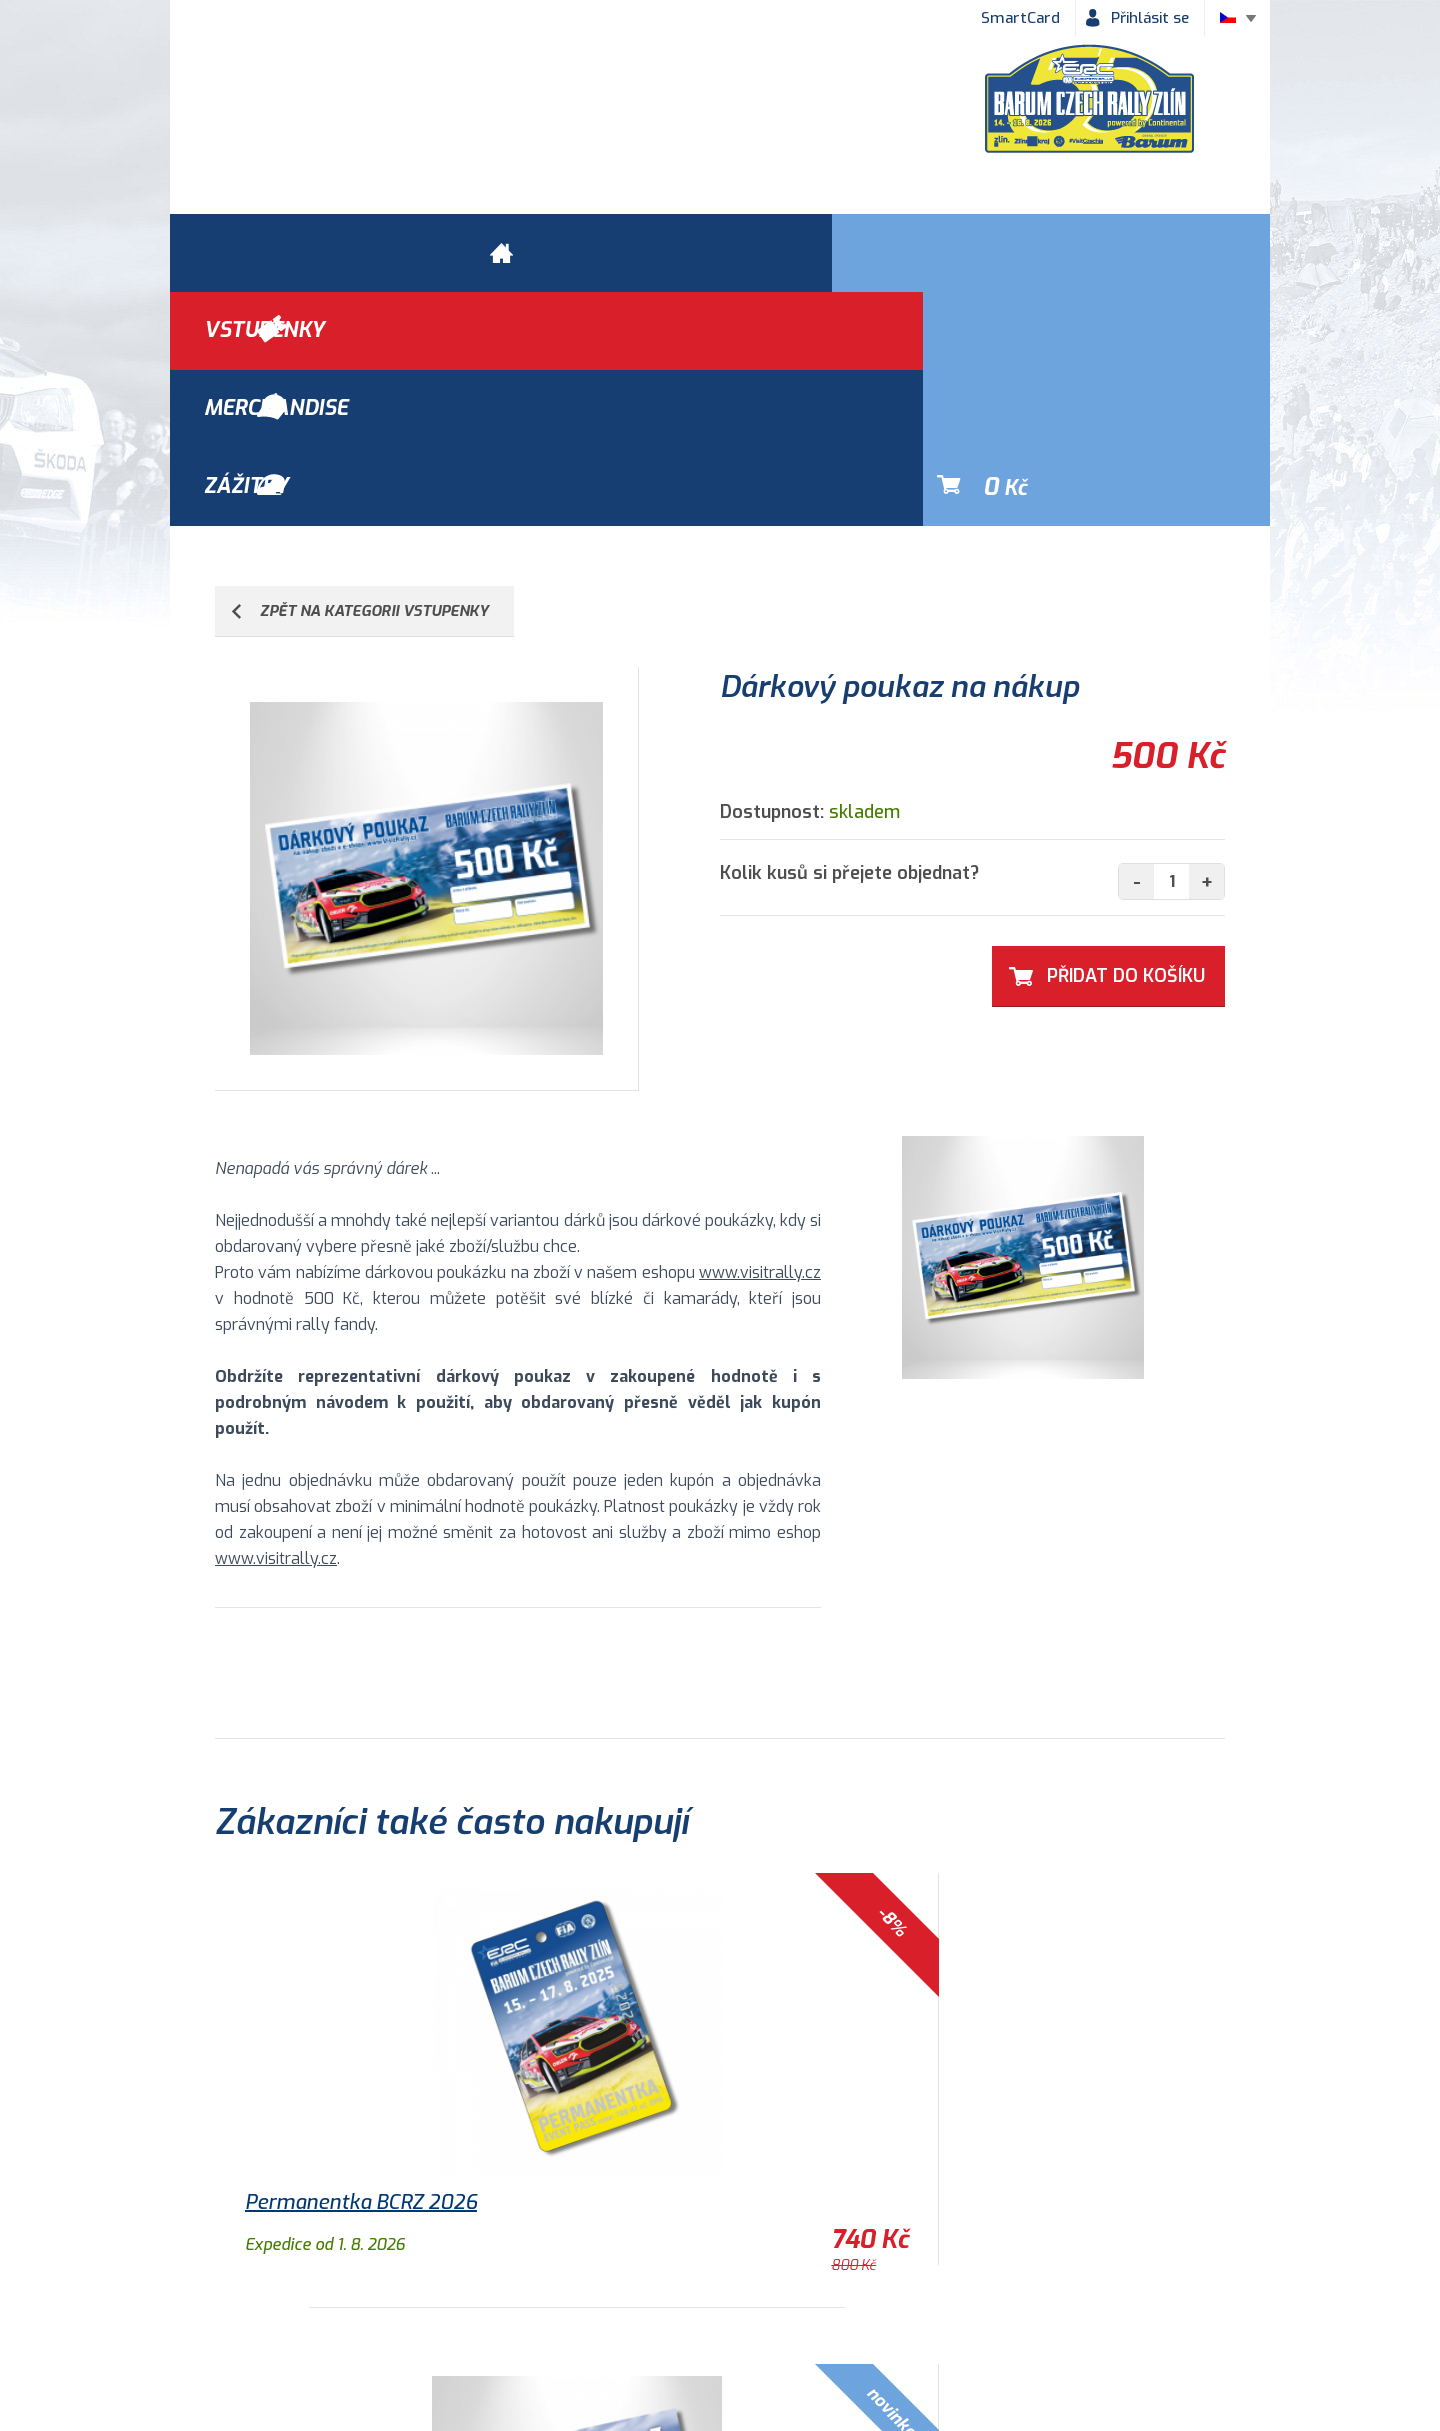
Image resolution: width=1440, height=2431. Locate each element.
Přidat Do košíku (1126, 742)
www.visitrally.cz (760, 1038)
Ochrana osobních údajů (462, 2302)
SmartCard (1020, 18)
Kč (1166, 253)
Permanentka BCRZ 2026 (361, 1968)
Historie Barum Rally (665, 2302)
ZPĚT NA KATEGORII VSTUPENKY (374, 377)
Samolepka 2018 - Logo (1024, 1968)
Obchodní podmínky (261, 2302)
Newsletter (933, 2302)
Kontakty (815, 2302)
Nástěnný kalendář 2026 (695, 1968)
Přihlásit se (1150, 18)
